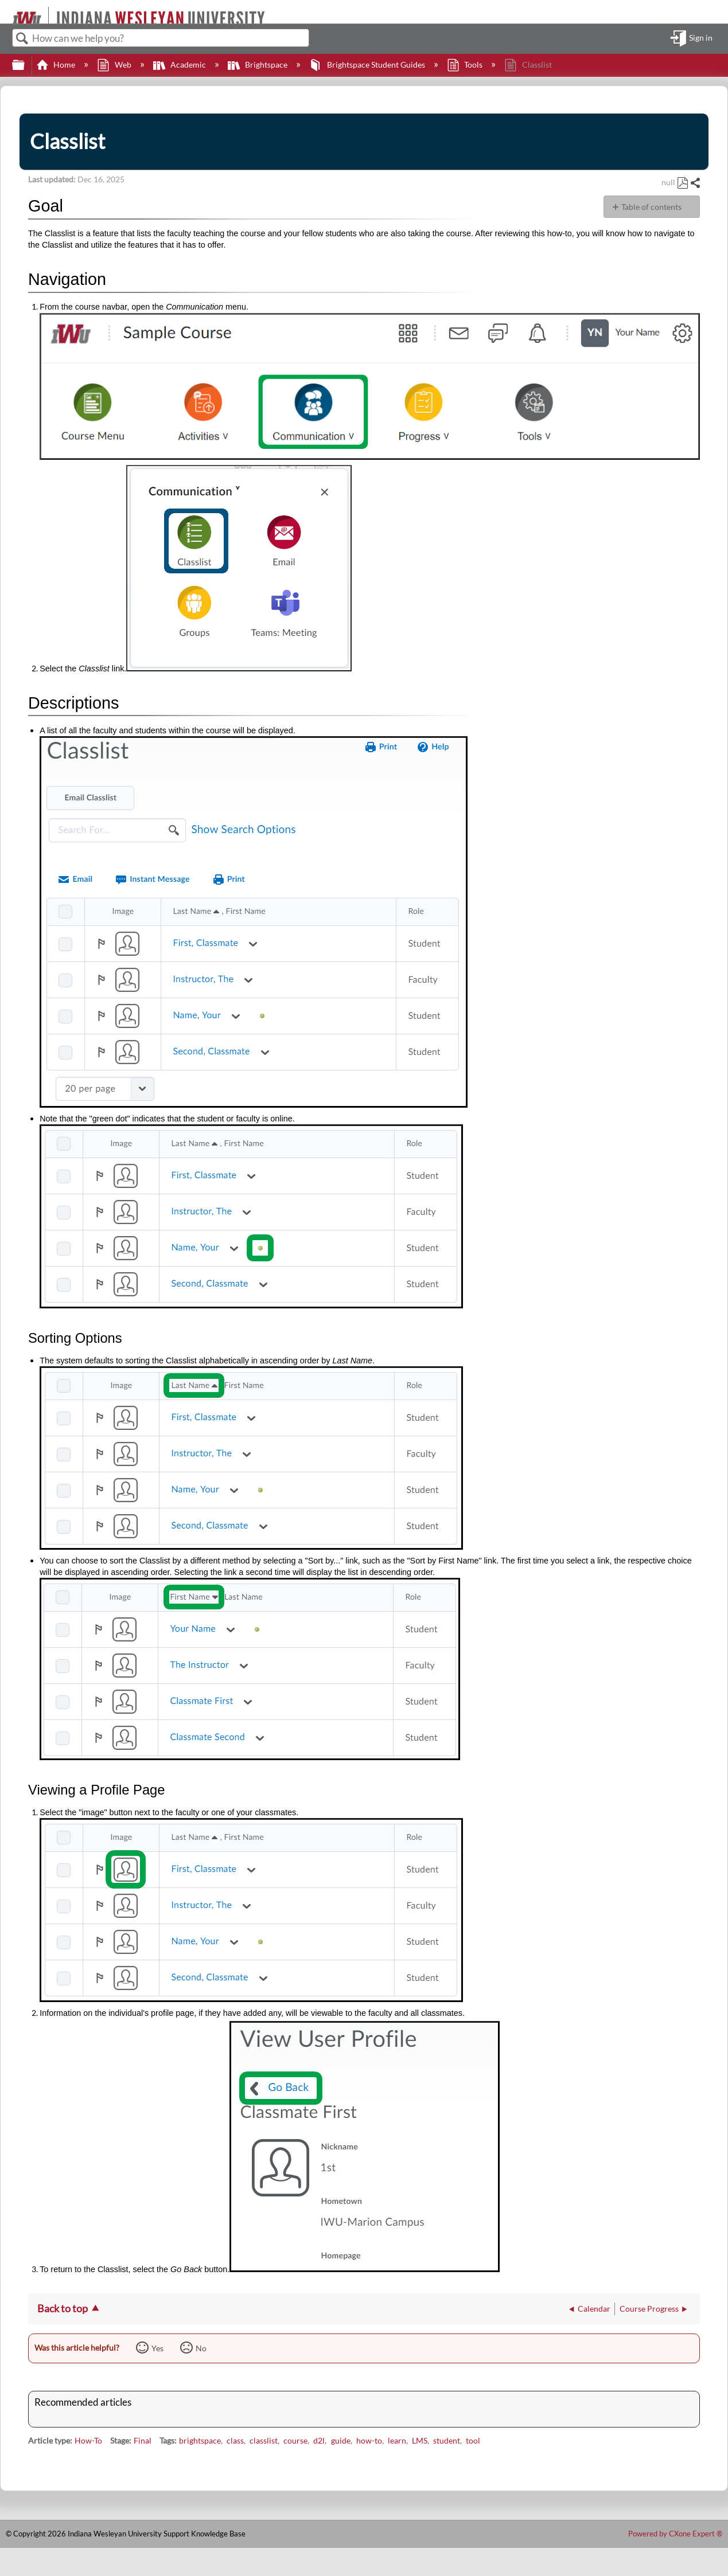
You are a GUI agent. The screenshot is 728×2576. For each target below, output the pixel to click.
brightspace (200, 2440)
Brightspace (258, 64)
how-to (369, 2440)
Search (22, 39)
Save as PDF (682, 183)
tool (473, 2440)
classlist (264, 2440)
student (446, 2440)
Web (115, 64)
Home (56, 64)
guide (341, 2440)
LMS (419, 2440)
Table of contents (651, 207)
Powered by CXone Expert (675, 2533)
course (295, 2440)
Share (695, 183)
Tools (465, 64)
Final (142, 2440)
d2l (319, 2440)
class (235, 2440)
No (201, 2348)
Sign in (701, 38)
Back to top (62, 2308)
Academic (180, 64)
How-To (88, 2440)
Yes (157, 2348)
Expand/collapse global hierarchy (26, 65)
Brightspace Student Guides (367, 64)
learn (397, 2440)
